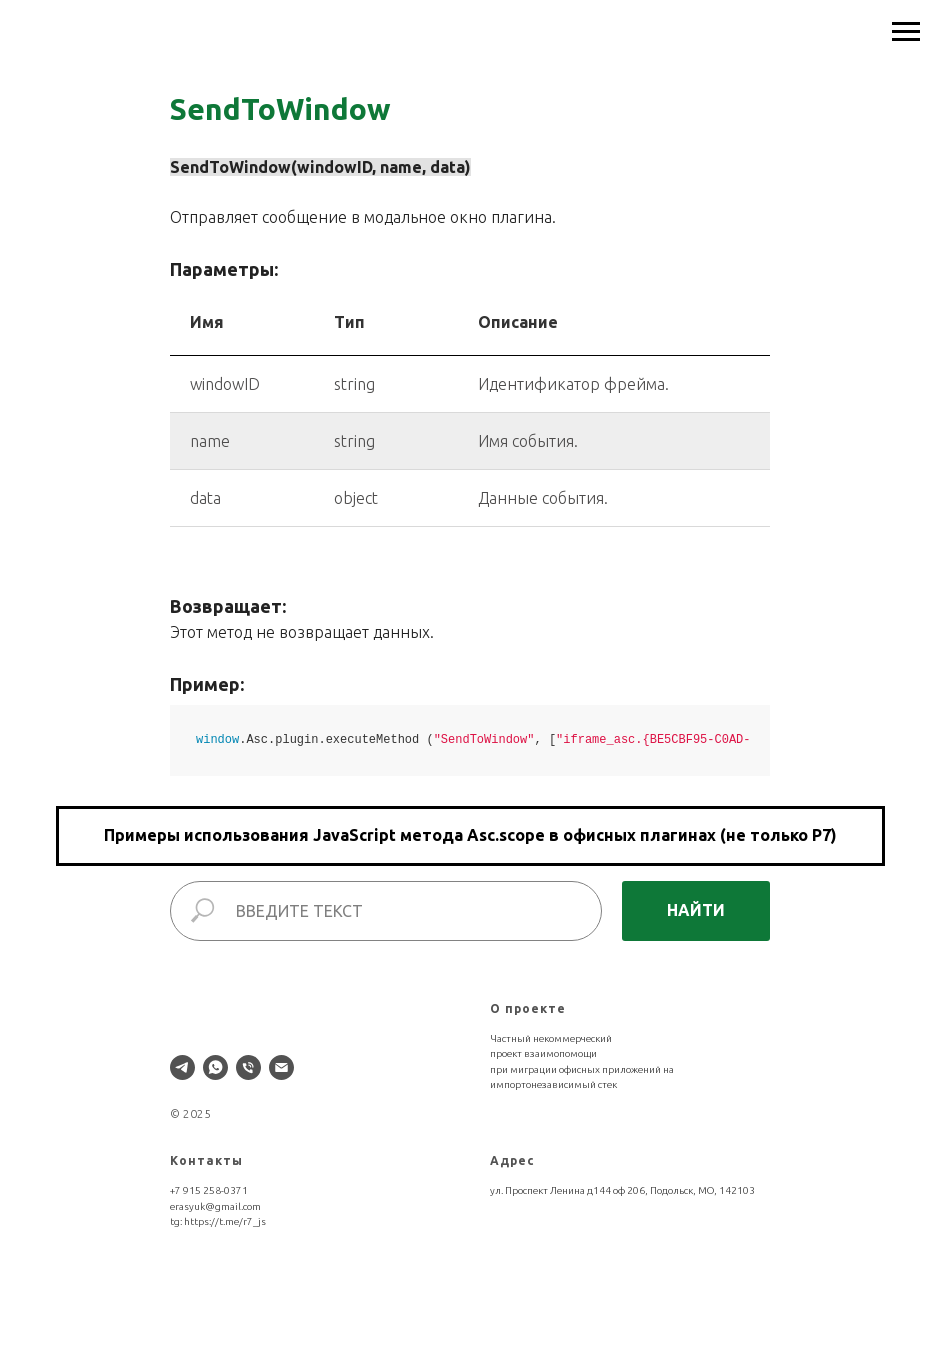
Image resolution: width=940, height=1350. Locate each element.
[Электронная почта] (281, 1067)
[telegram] (182, 1067)
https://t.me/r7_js (225, 1221)
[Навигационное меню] (906, 32)
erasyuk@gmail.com (215, 1206)
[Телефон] (248, 1067)
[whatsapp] (215, 1067)
